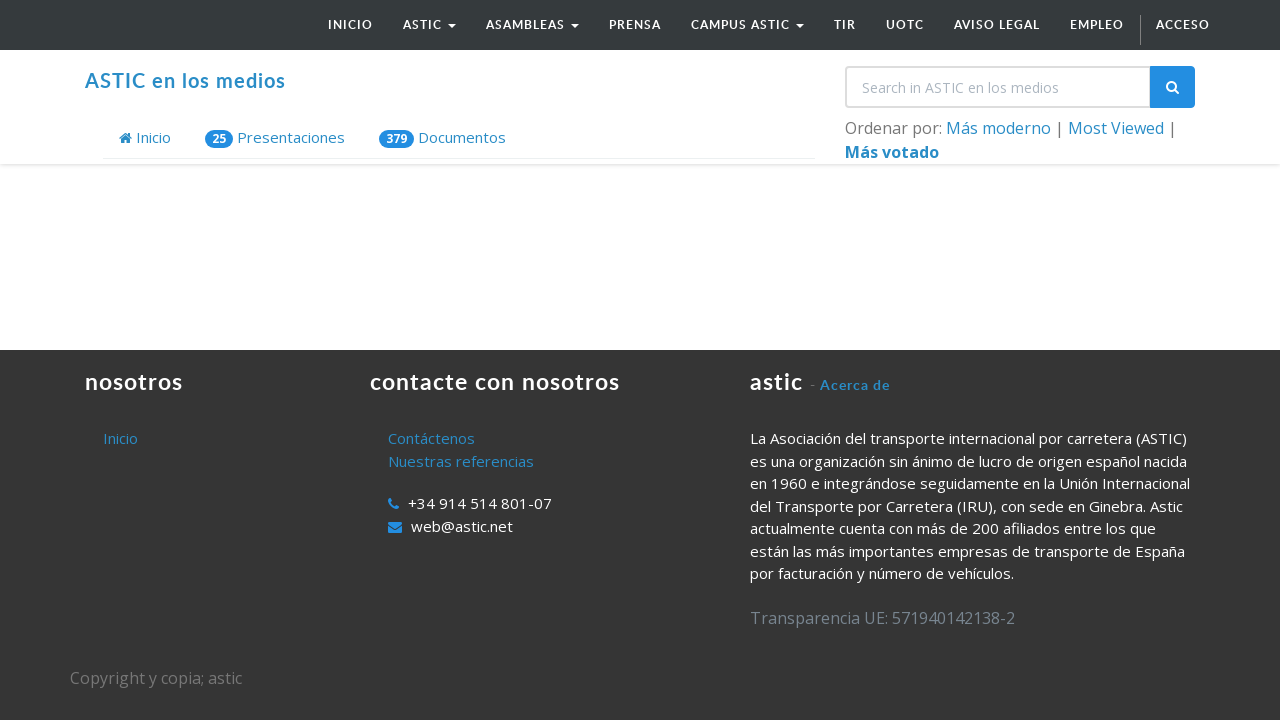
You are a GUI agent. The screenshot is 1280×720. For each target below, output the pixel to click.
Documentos (442, 137)
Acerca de (855, 384)
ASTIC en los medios (185, 80)
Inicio (145, 137)
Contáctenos (431, 438)
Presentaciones (275, 137)
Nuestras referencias (461, 461)
